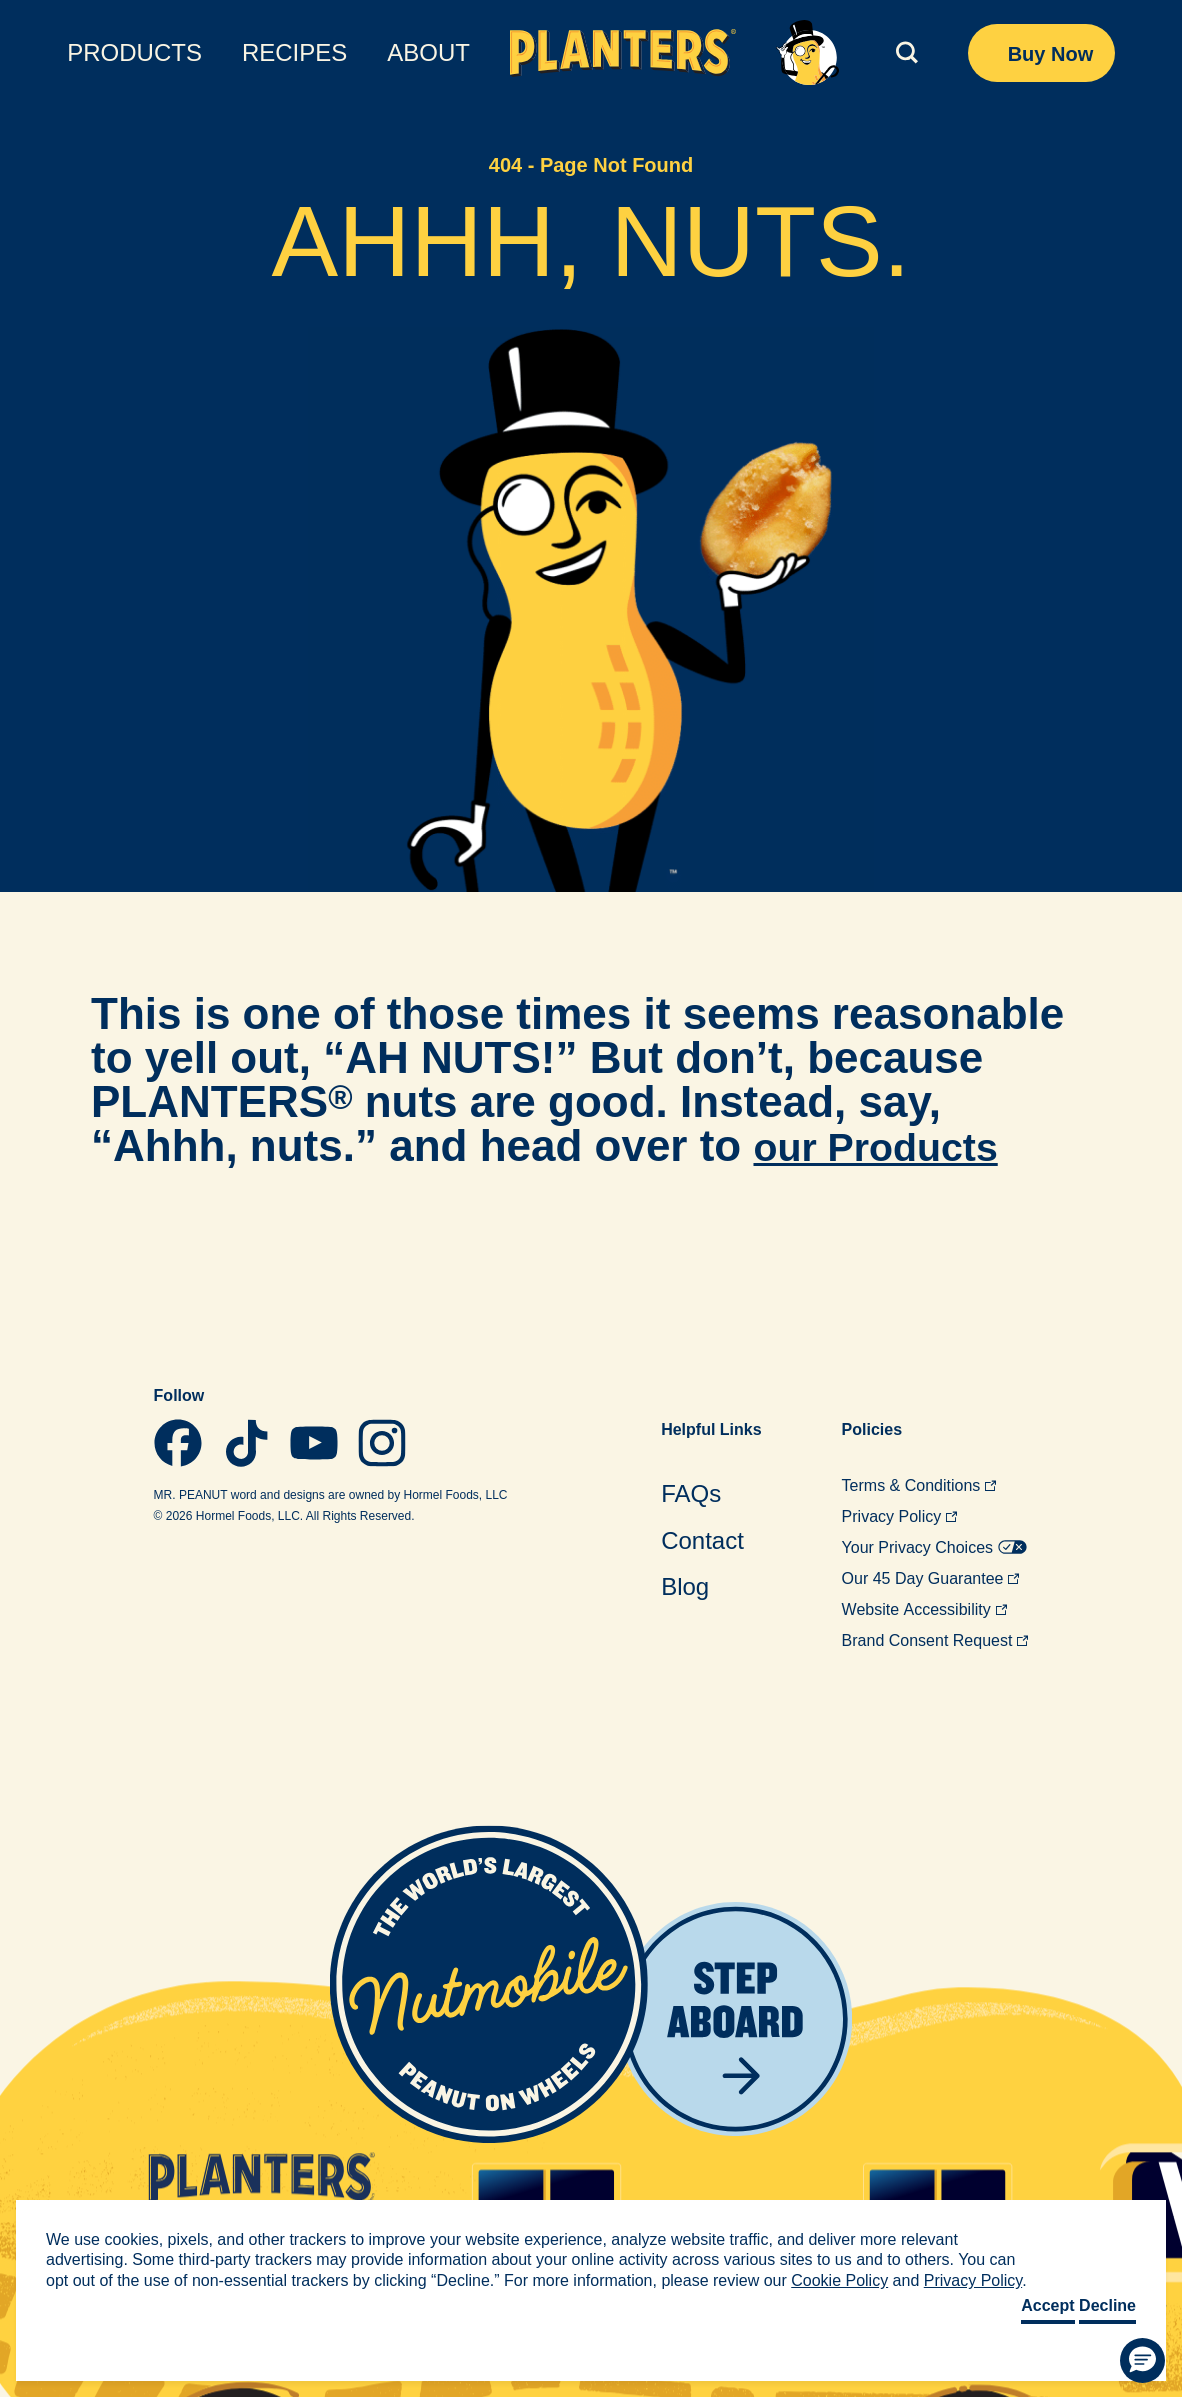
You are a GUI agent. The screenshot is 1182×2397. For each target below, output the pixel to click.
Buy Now (1051, 54)
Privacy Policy (973, 2280)
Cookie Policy (839, 2280)
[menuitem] (711, 1494)
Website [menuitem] (924, 1609)
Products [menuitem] (134, 53)
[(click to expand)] (903, 52)
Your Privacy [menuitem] (934, 1547)
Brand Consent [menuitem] (935, 1640)
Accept (1047, 2305)
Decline (1107, 2305)
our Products (890, 1145)
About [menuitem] (428, 53)
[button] (1142, 2360)
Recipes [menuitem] (294, 53)
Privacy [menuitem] (900, 1516)
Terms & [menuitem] (919, 1485)
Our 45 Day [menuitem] (931, 1578)
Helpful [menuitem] (711, 1429)
